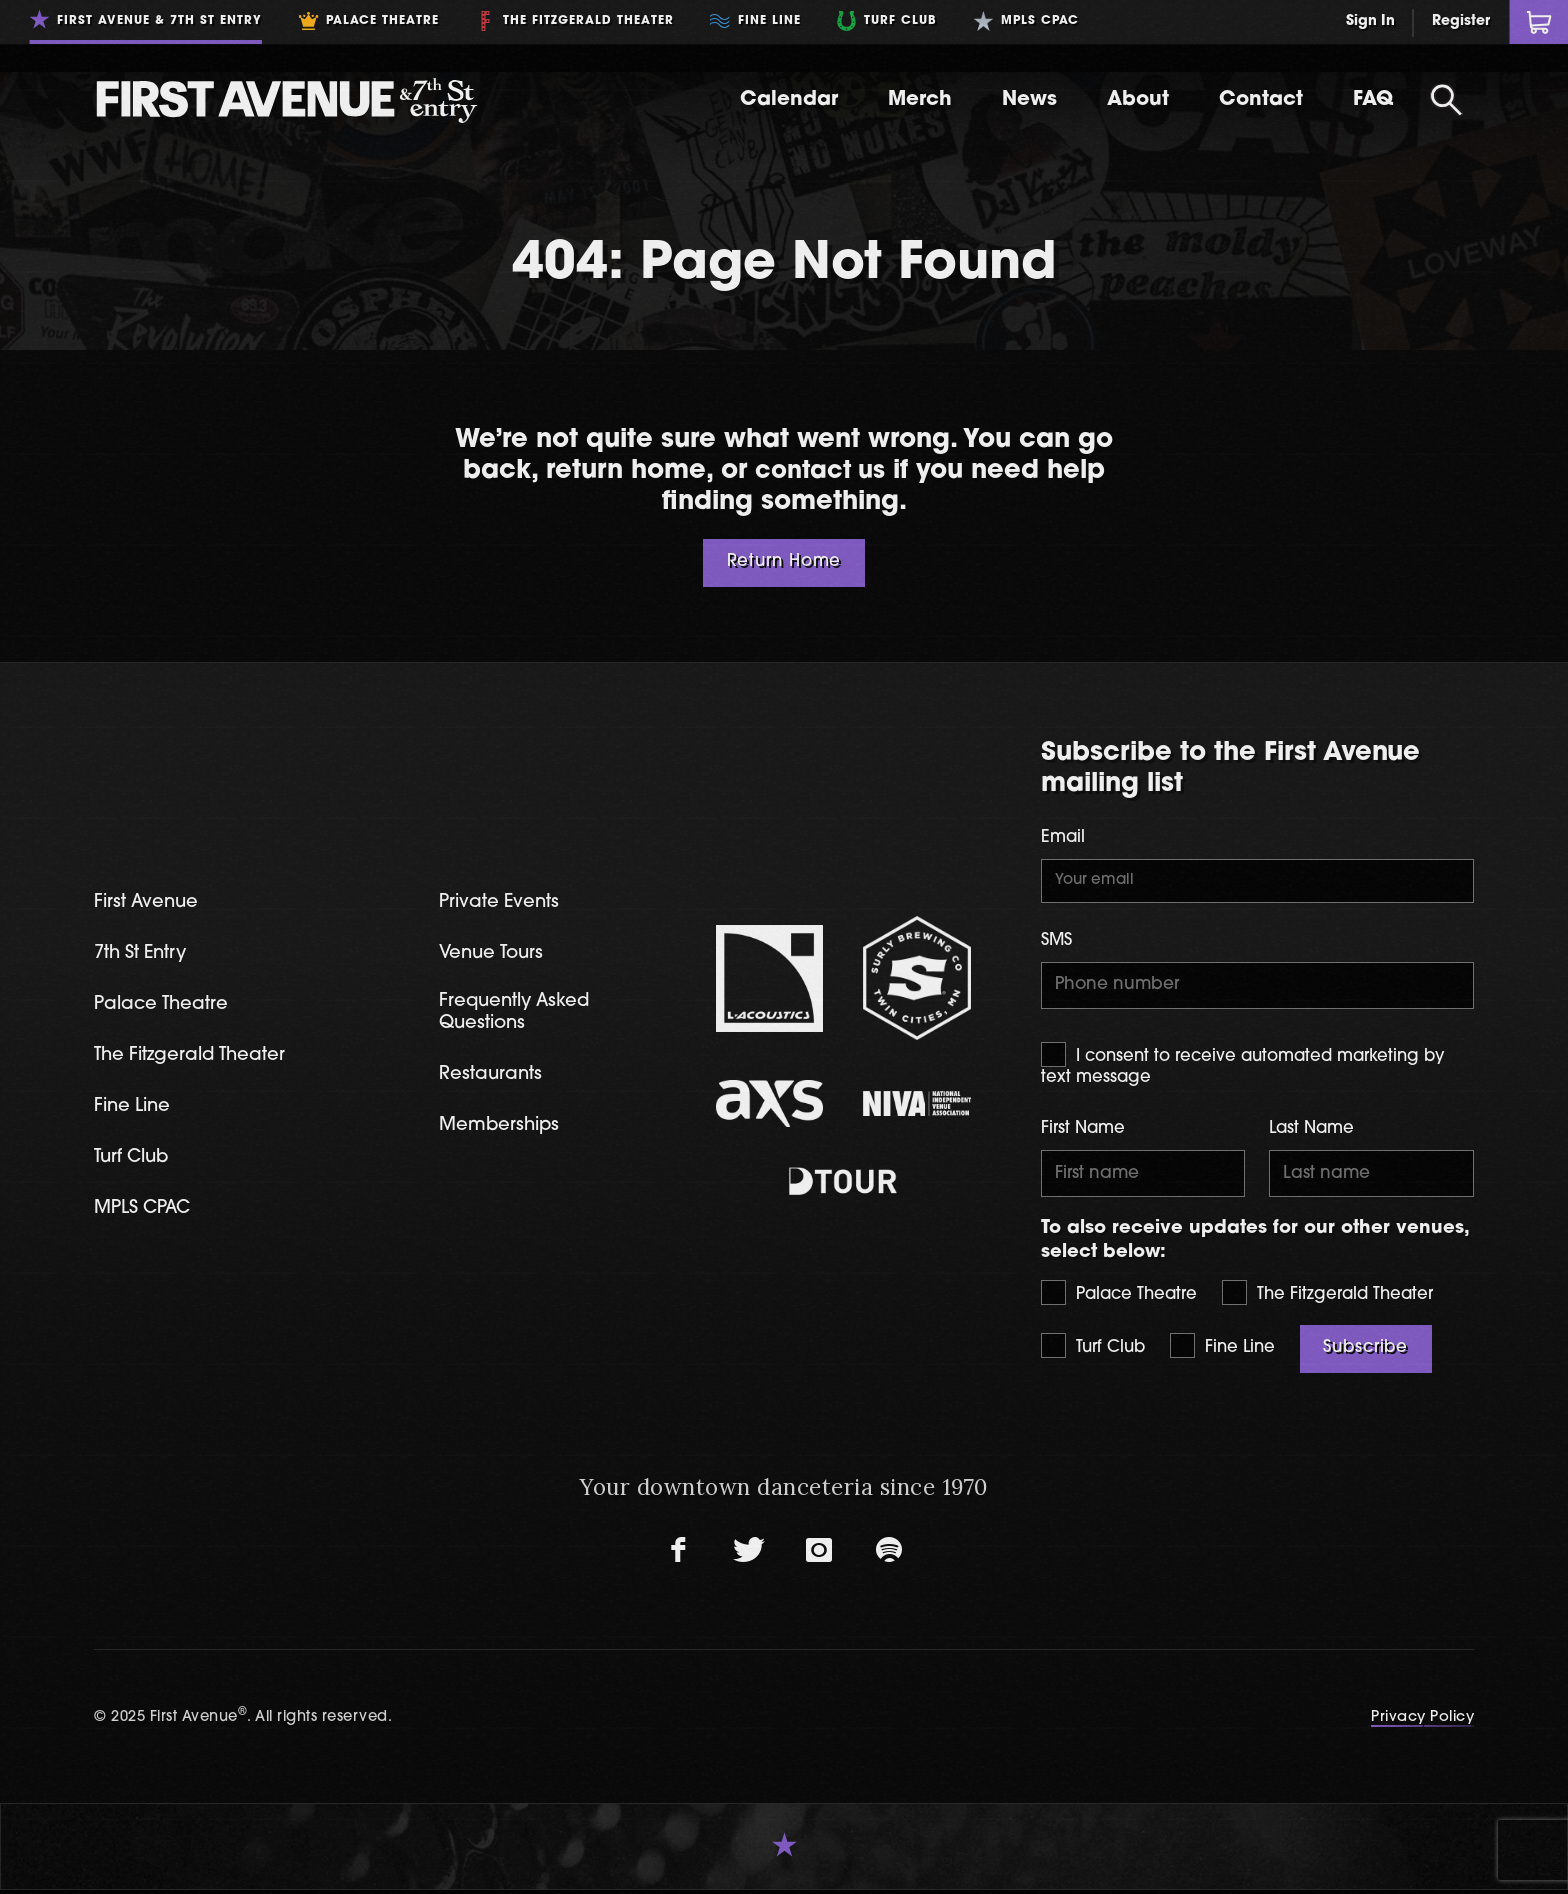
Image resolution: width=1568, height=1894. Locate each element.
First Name (1083, 1133)
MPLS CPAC (145, 1213)
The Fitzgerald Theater (1327, 1297)
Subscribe (1365, 1354)
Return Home (784, 562)
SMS (1056, 943)
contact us (820, 471)
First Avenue (148, 902)
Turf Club (1093, 1351)
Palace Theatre (1119, 1297)
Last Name (1311, 1133)
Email (1063, 838)
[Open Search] (1446, 100)
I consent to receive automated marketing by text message (1243, 1067)
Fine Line (1222, 1351)
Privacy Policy (1422, 1722)
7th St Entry (143, 954)
